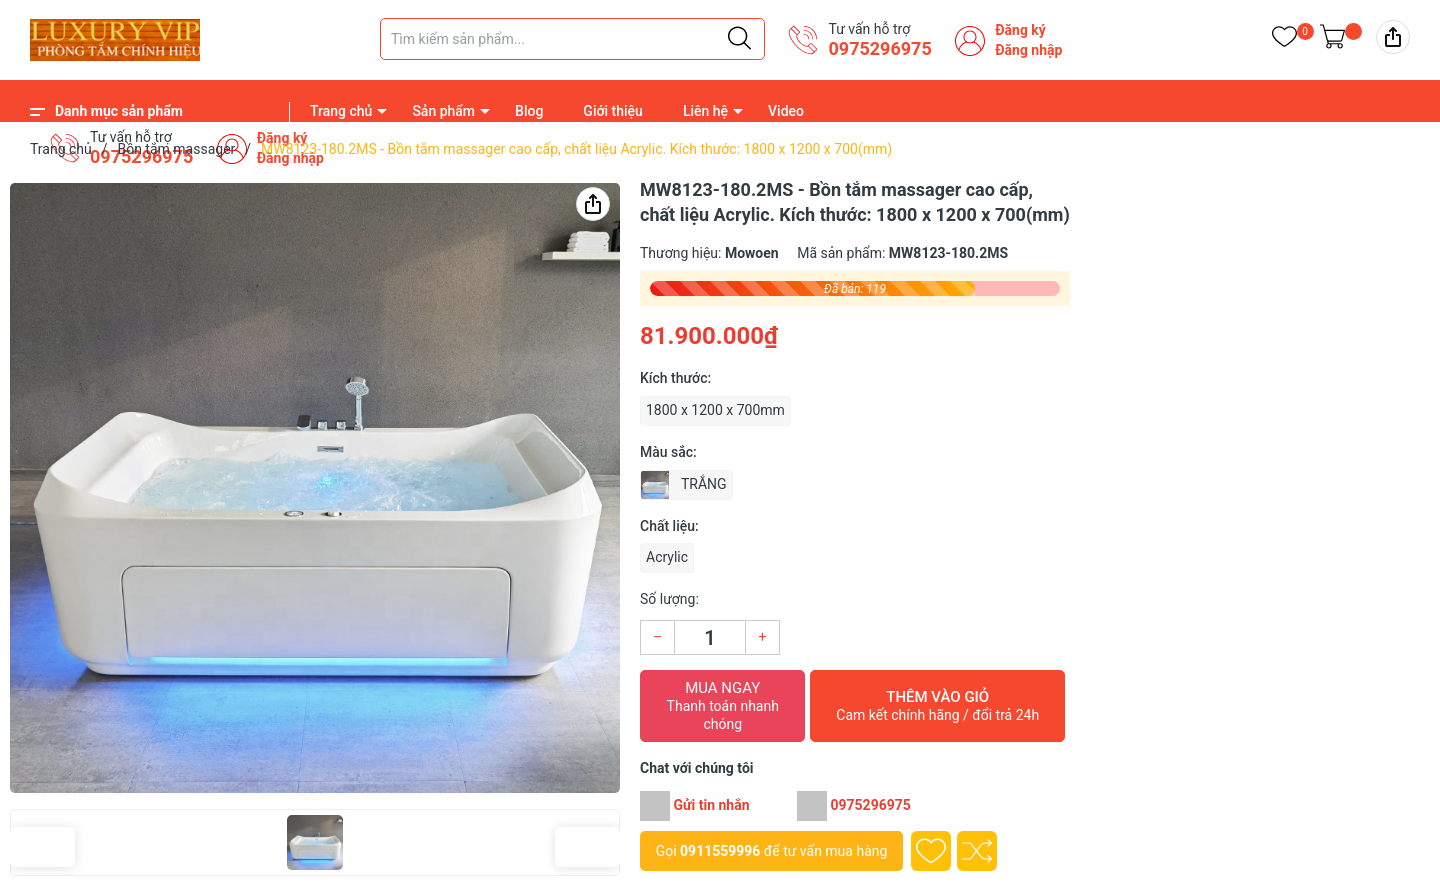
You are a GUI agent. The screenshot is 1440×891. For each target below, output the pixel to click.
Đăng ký (1020, 30)
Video (786, 111)
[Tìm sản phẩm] (572, 39)
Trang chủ (341, 111)
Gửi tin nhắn (711, 805)
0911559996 (720, 851)
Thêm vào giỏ (937, 706)
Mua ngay (722, 706)
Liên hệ (705, 111)
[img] (1393, 37)
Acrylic (667, 557)
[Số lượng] (710, 637)
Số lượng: (669, 599)
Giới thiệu (613, 111)
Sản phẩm (443, 111)
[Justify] (739, 39)
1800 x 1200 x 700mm (715, 410)
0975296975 (879, 48)
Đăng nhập (1028, 50)
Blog (529, 111)
